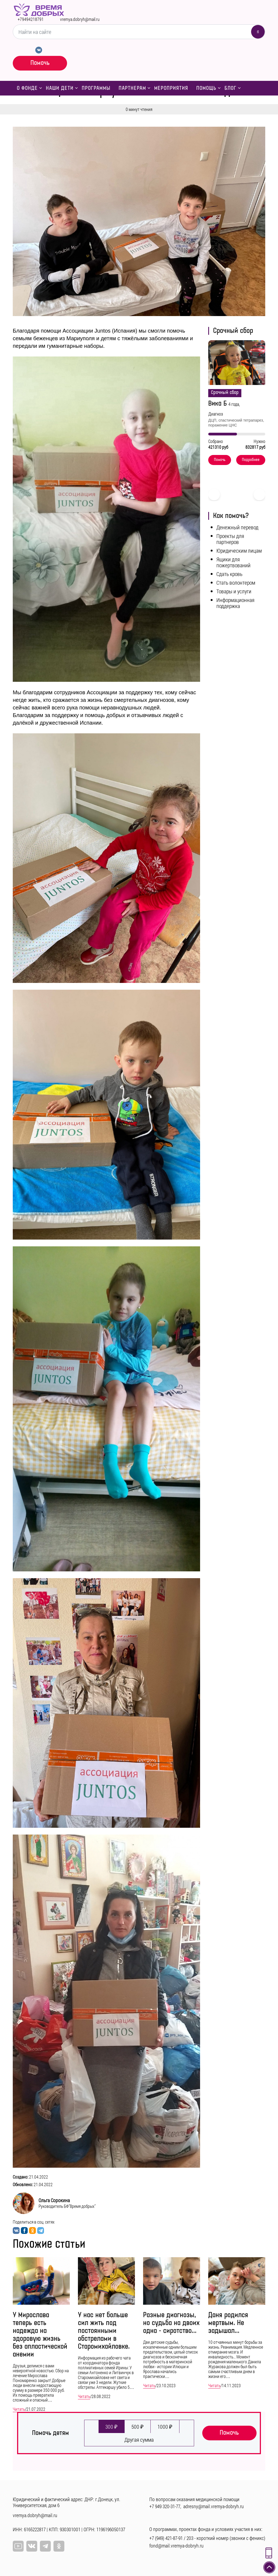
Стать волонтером (235, 582)
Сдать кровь (229, 573)
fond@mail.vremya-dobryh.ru (176, 2545)
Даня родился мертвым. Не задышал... (228, 2323)
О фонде (27, 88)
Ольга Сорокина (54, 2200)
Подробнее (251, 460)
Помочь (40, 62)
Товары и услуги (233, 591)
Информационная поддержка (235, 602)
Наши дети (60, 88)
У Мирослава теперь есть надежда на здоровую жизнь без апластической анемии (40, 2334)
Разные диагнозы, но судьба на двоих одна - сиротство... (171, 2323)
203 (190, 2538)
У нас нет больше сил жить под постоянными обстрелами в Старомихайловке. (104, 2331)
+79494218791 (31, 19)
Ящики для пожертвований (233, 562)
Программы (96, 88)
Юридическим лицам (239, 550)
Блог (230, 88)
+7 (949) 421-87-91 (166, 2538)
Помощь (206, 88)
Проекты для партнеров (230, 538)
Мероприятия (171, 88)
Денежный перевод (237, 527)
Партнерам (132, 88)
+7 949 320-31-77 (164, 2506)
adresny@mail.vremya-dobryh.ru (213, 2506)
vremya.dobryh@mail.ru (80, 19)
